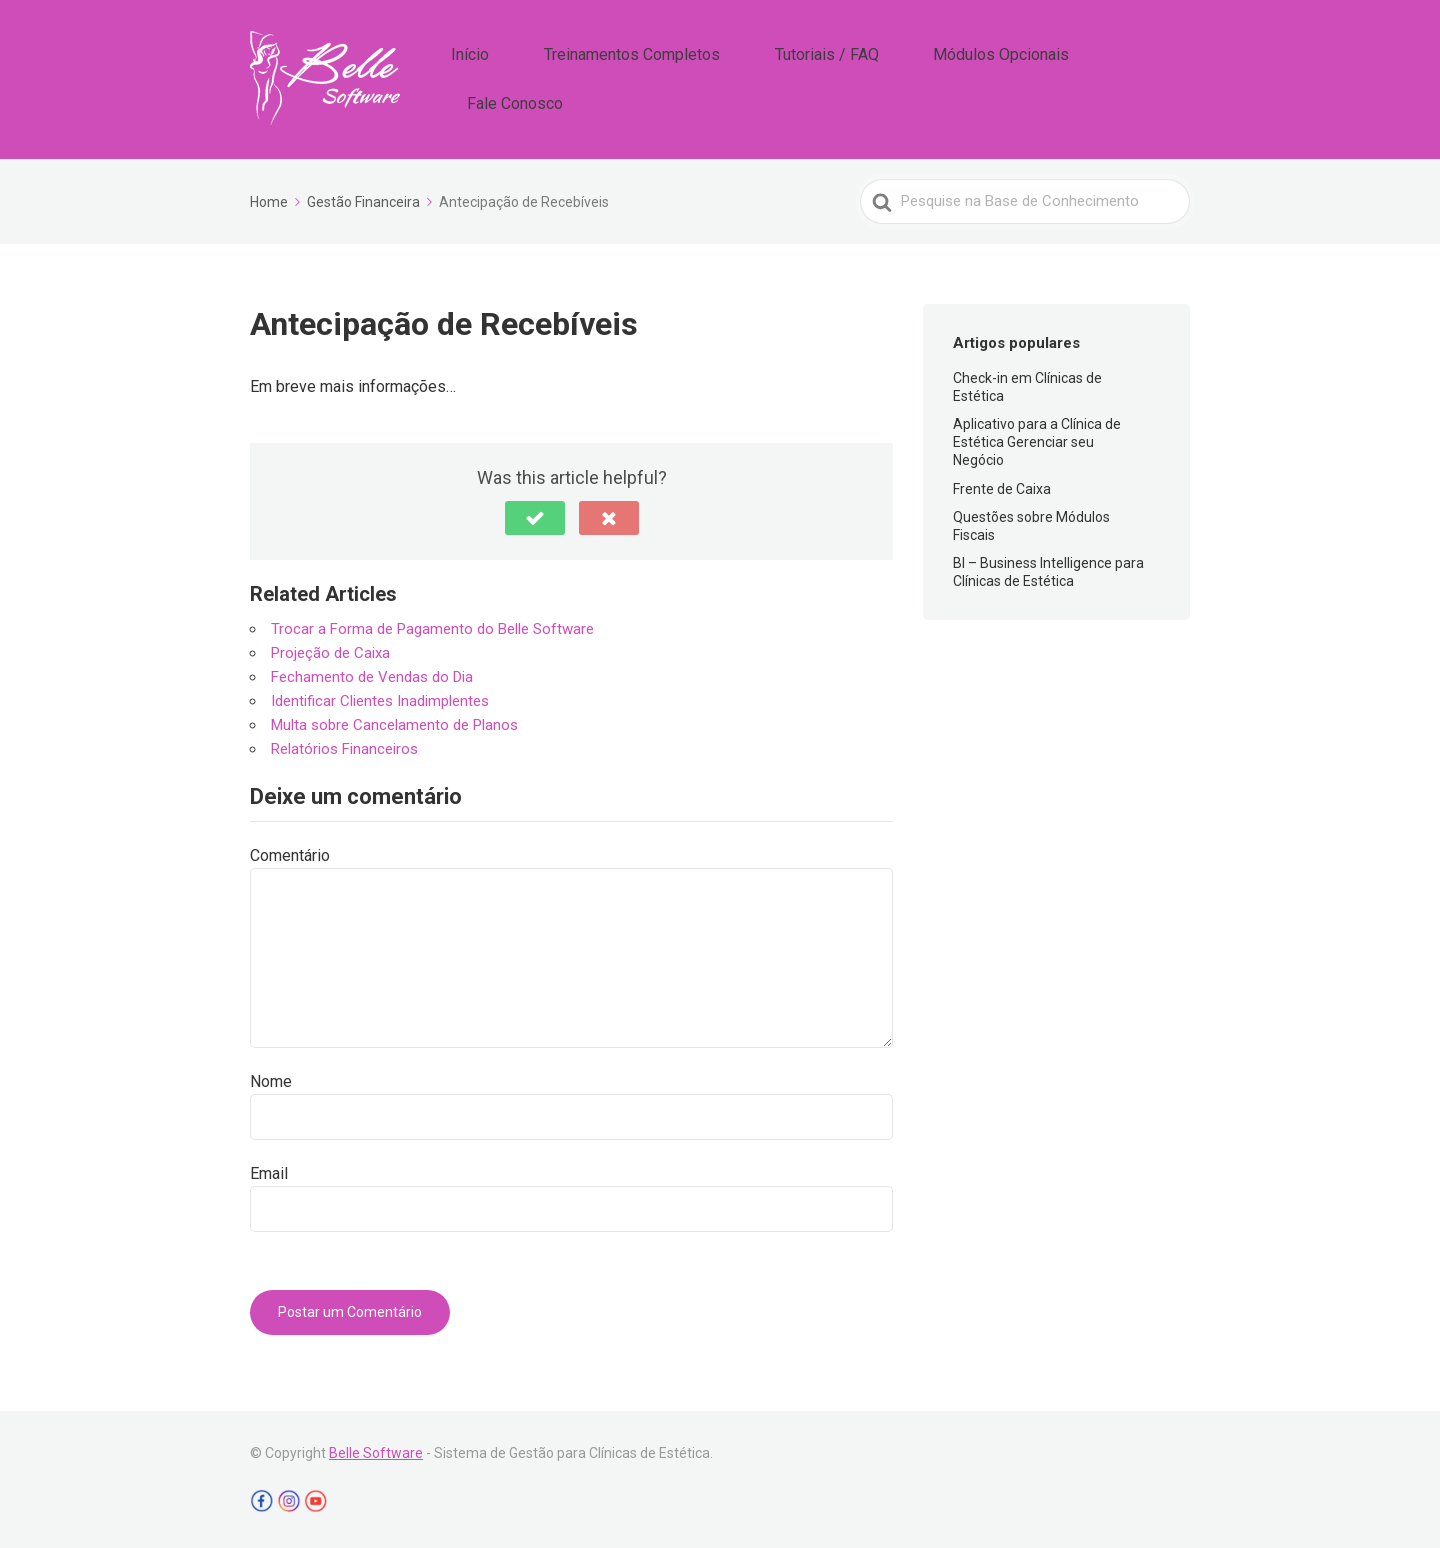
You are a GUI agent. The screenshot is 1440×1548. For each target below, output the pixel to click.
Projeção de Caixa (330, 650)
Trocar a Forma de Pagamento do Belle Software (432, 626)
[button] (535, 515)
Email (269, 1171)
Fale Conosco (1136, 78)
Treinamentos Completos (686, 78)
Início (552, 78)
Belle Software (376, 1451)
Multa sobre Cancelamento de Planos (394, 722)
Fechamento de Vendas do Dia (372, 674)
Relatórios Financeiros (344, 746)
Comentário (290, 853)
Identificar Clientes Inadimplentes (380, 698)
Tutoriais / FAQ (851, 78)
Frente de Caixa (1002, 486)
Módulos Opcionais (995, 78)
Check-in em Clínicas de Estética (1027, 384)
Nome (271, 1079)
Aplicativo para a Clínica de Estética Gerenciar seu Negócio (1037, 439)
